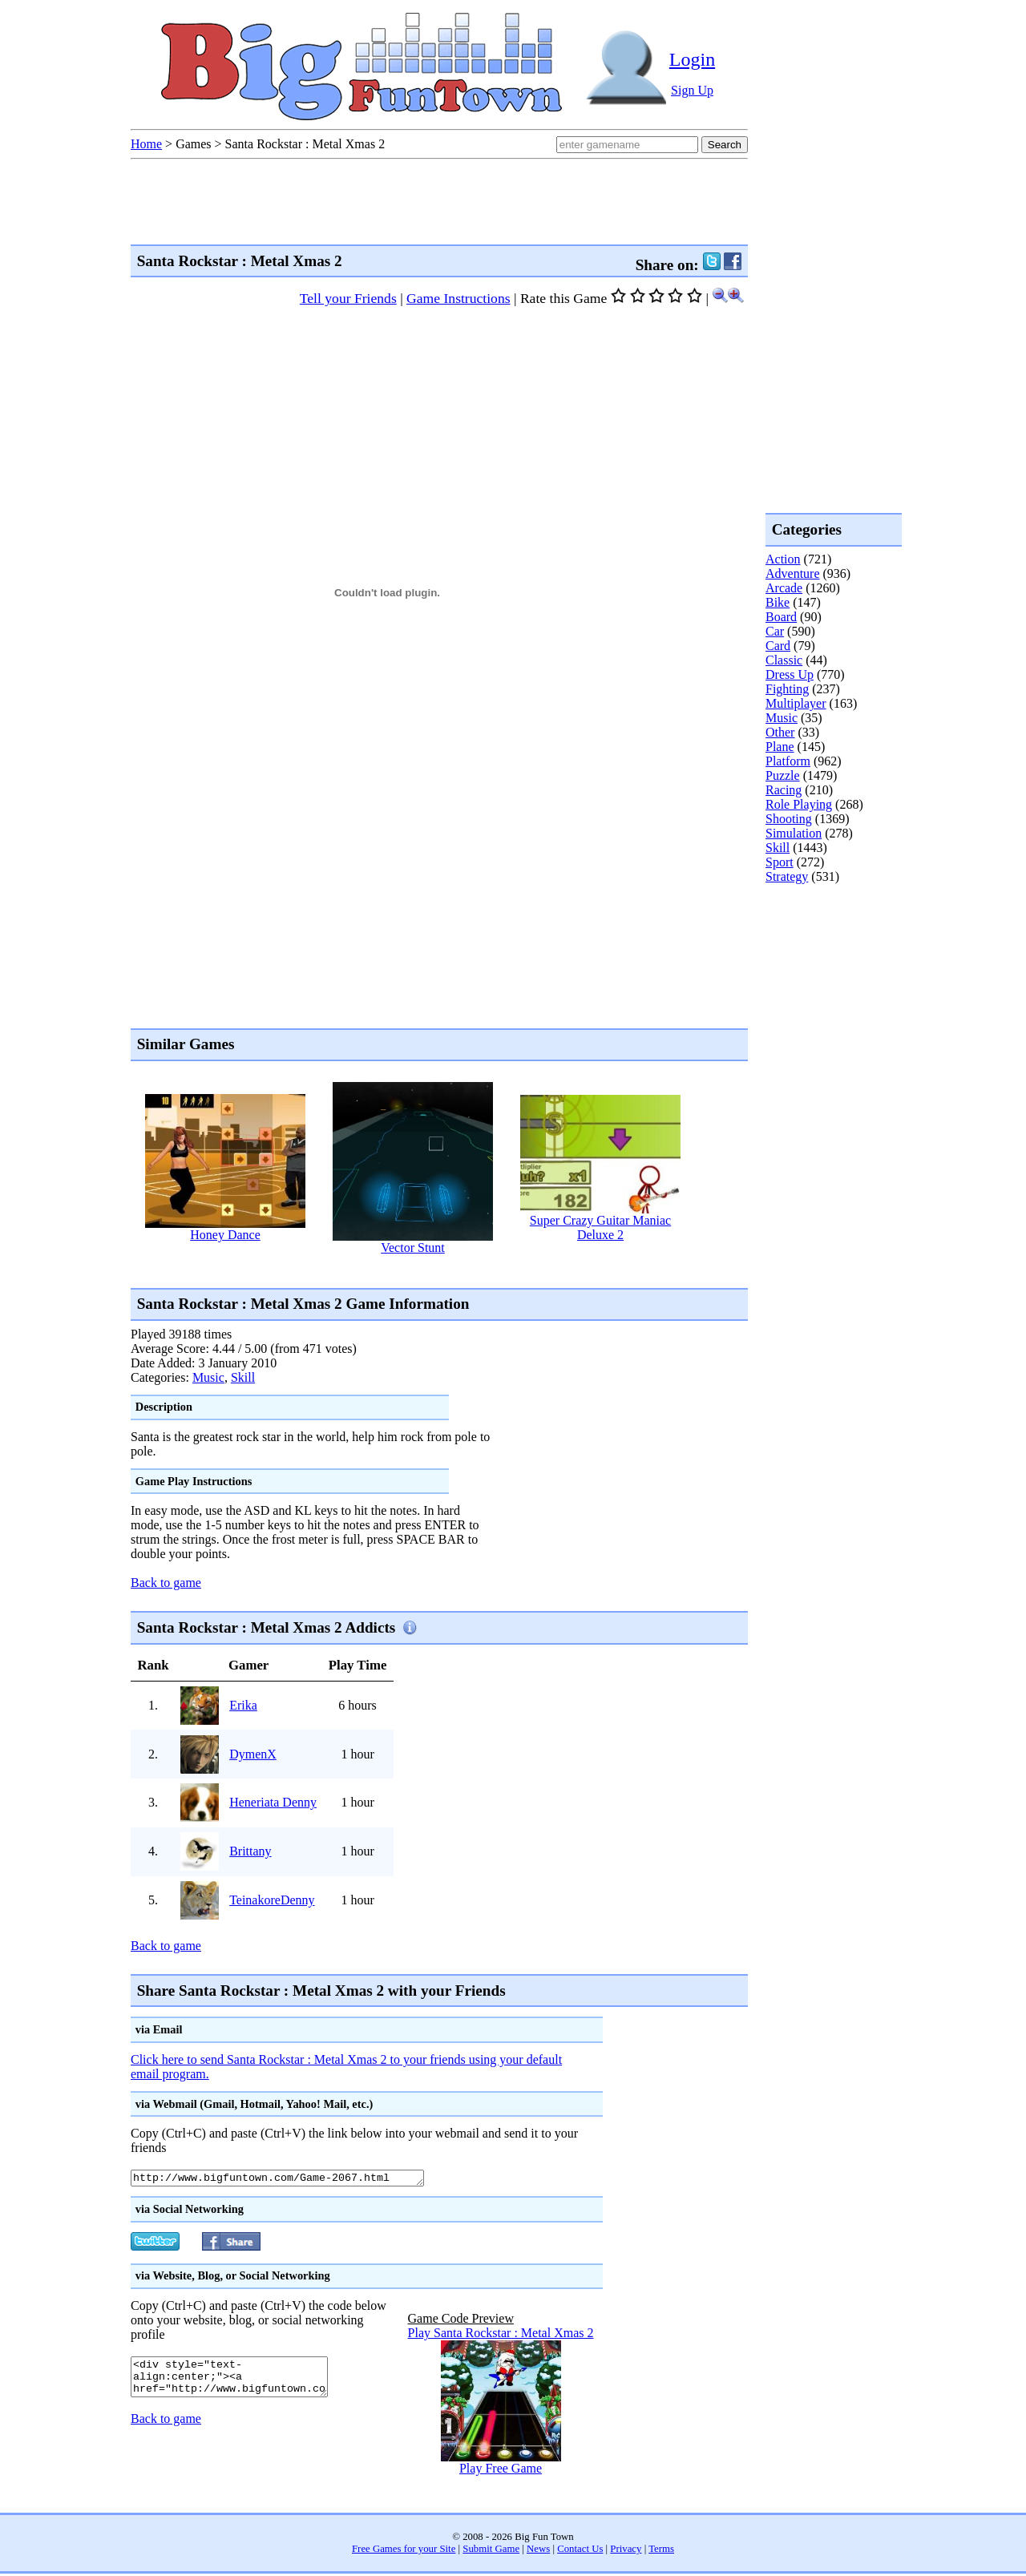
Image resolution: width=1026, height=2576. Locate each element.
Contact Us (580, 2551)
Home (146, 144)
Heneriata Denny (273, 1802)
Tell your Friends (348, 298)
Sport (779, 862)
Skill (243, 1377)
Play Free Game (500, 2470)
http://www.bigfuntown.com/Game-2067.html (295, 2179)
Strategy (786, 876)
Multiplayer (795, 703)
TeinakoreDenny (271, 1900)
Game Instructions (458, 298)
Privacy (625, 2551)
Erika (243, 1705)
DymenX (253, 1754)
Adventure (792, 573)
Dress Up (789, 674)
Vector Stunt (413, 1247)
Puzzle (782, 775)
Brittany (250, 1851)
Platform (787, 761)
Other (779, 732)
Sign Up (692, 90)
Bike (777, 602)
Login (692, 59)
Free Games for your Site (403, 2551)
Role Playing (798, 804)
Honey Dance (225, 1235)
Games (193, 144)
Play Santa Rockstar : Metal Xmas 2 (501, 2335)
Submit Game (491, 2551)
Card (777, 645)
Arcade (783, 588)
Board (781, 617)
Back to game (166, 1582)
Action (783, 559)
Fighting (787, 689)
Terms (661, 2551)
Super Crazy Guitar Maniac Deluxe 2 (600, 1227)
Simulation (793, 833)
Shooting (788, 819)
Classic (783, 660)
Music (208, 1377)
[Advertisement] (422, 1271)
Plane (779, 746)
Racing (783, 790)
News (538, 2551)
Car (774, 631)
